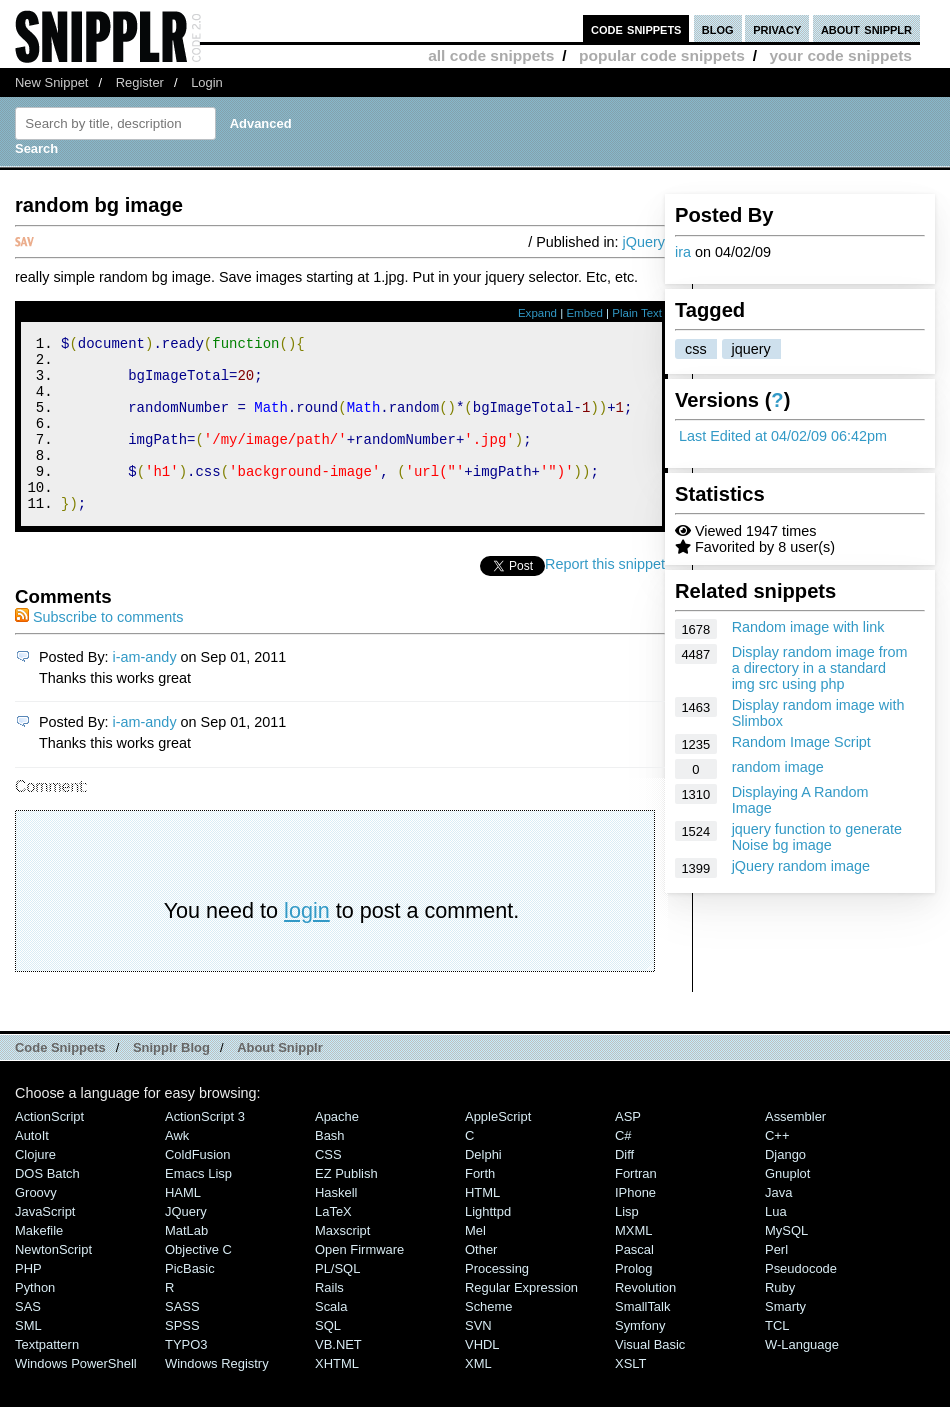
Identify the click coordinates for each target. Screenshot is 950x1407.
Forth (480, 1206)
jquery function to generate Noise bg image (817, 837)
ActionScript (49, 1149)
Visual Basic (650, 1377)
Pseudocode (801, 1301)
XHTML (337, 1396)
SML (28, 1358)
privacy (777, 28)
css (696, 349)
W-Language (802, 1377)
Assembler (795, 1149)
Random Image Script (801, 742)
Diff (624, 1187)
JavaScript (45, 1244)
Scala (331, 1339)
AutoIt (32, 1168)
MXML (633, 1263)
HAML (183, 1225)
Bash (330, 1168)
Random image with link (808, 627)
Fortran (636, 1206)
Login (207, 82)
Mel (475, 1263)
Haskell (336, 1225)
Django (785, 1187)
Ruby (780, 1320)
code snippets (636, 28)
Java (778, 1225)
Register (140, 82)
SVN (478, 1358)
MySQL (786, 1263)
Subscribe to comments (99, 650)
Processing (497, 1301)
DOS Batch (47, 1206)
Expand (537, 313)
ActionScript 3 (205, 1149)
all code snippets (491, 55)
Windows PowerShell (76, 1396)
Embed (584, 313)
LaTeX (333, 1244)
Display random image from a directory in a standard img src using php (820, 668)
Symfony (640, 1358)
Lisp (627, 1244)
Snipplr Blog (171, 1080)
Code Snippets (60, 1080)
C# (623, 1168)
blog (718, 28)
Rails (329, 1320)
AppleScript (498, 1149)
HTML (482, 1225)
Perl (776, 1282)
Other (481, 1282)
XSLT (630, 1396)
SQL (328, 1358)
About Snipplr (280, 1080)
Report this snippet (605, 597)
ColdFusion (198, 1187)
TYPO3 (186, 1377)
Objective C (198, 1282)
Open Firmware (359, 1282)
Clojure (35, 1187)
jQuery (644, 242)
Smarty (785, 1339)
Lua (776, 1244)
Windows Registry (217, 1396)
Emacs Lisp (198, 1206)
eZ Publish (346, 1206)
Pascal (634, 1282)
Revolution (645, 1320)
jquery (751, 349)
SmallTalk (642, 1339)
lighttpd (488, 1244)
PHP (28, 1301)
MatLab (186, 1263)
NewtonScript (53, 1282)
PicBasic (190, 1301)
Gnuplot (787, 1206)
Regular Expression (521, 1320)
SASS (182, 1339)
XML (478, 1396)
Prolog (633, 1301)
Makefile (39, 1263)
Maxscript (342, 1263)
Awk (177, 1168)
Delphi (483, 1187)
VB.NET (338, 1377)
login (307, 943)
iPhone (635, 1225)
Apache (337, 1149)
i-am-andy (145, 690)
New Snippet (51, 82)
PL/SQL (337, 1301)
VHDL (482, 1377)
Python (35, 1320)
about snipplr (866, 28)
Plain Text (637, 313)
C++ (777, 1168)
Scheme (489, 1339)
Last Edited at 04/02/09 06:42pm (783, 436)
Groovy (36, 1225)
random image (778, 767)
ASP (628, 1149)
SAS (28, 1339)
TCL (777, 1358)
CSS (328, 1187)
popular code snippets (662, 55)
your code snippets (840, 55)
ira (683, 252)
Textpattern (47, 1377)
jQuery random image (801, 866)
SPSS (182, 1358)
